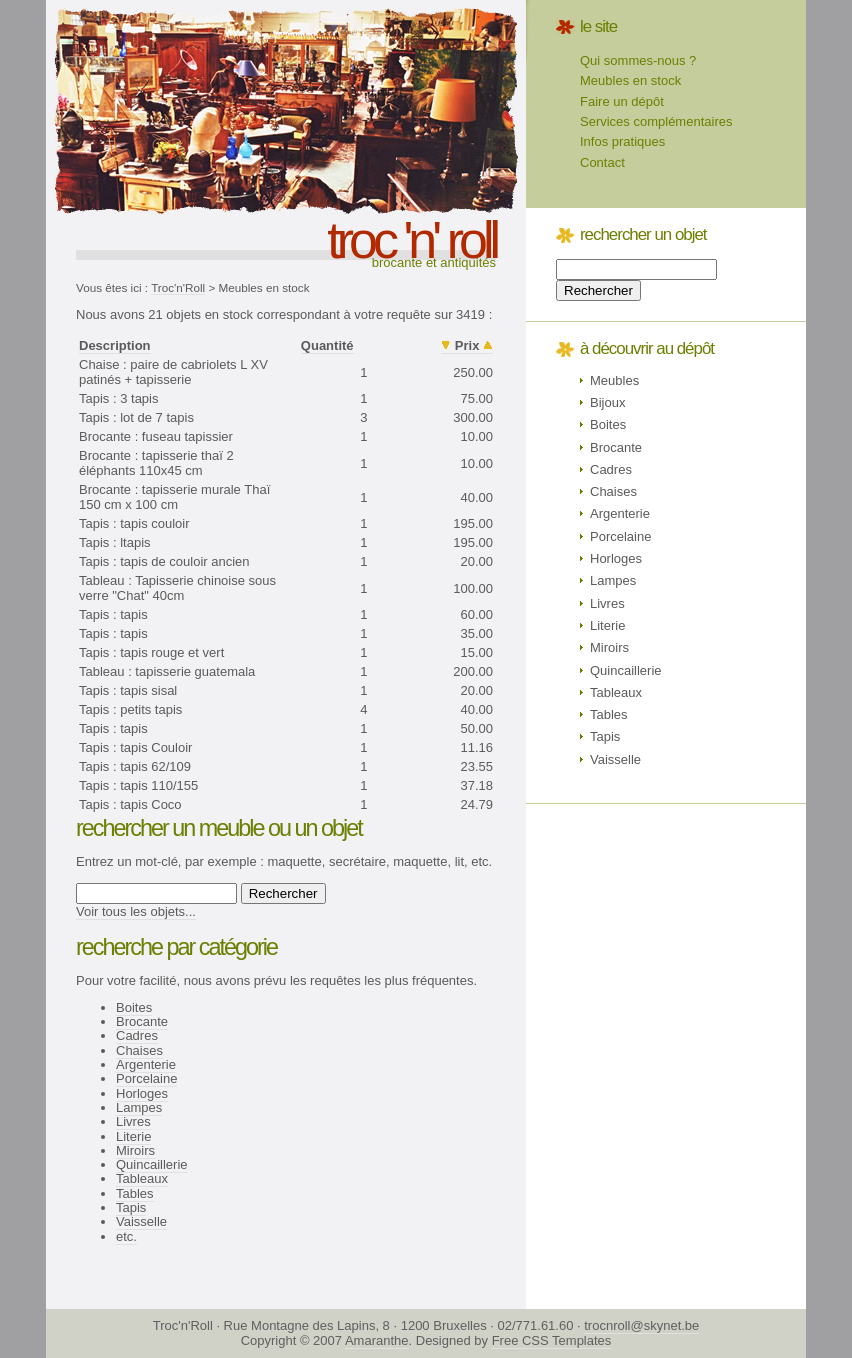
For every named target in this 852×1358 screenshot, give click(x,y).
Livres (133, 1121)
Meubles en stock (630, 80)
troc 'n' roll (411, 240)
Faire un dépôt (622, 101)
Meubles (614, 380)
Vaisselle (141, 1221)
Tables (135, 1193)
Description (115, 345)
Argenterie (146, 1064)
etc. (126, 1236)
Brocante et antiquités (434, 262)
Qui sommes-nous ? (638, 60)
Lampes (139, 1107)
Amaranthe (377, 1340)
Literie (133, 1136)
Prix (467, 345)
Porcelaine (146, 1078)
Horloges (142, 1093)
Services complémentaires (656, 121)
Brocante (142, 1021)
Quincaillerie (152, 1164)
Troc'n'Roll (178, 287)
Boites (134, 1007)
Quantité (327, 345)
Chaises (139, 1050)
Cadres (137, 1035)
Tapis (131, 1207)
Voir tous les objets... (136, 911)
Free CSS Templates (552, 1340)
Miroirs (135, 1150)
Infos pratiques (622, 141)
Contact (602, 162)
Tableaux (142, 1178)
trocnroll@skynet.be (641, 1325)
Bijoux (607, 402)
